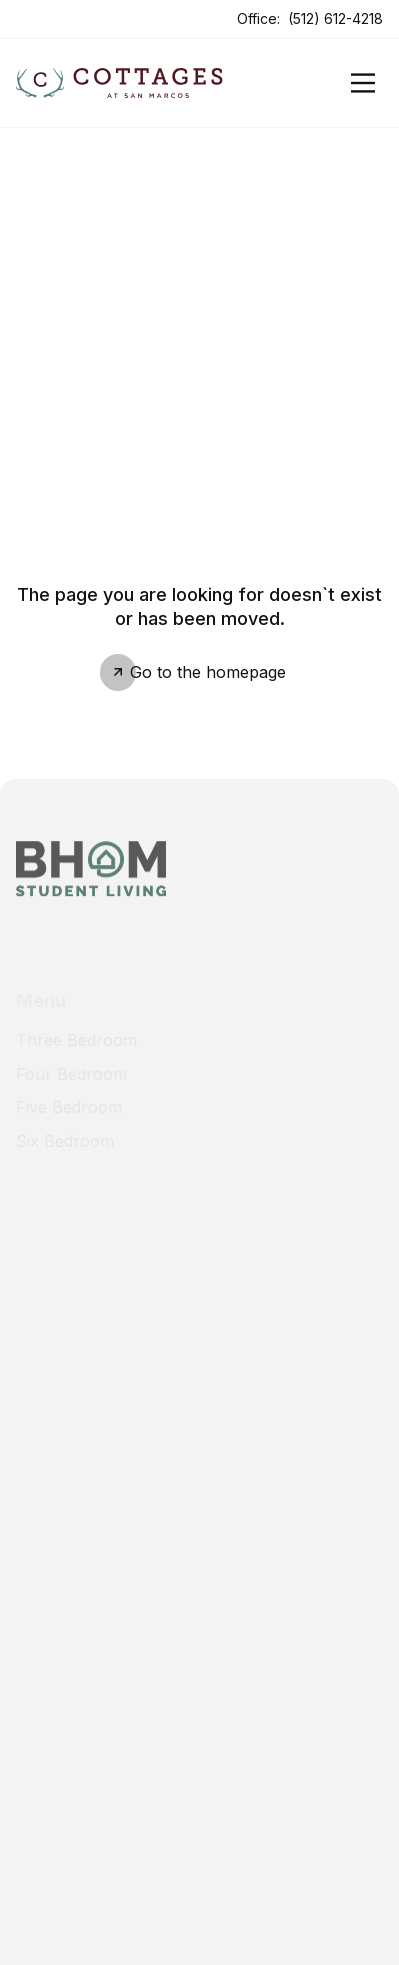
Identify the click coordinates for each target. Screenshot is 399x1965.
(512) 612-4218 (335, 18)
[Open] (363, 83)
